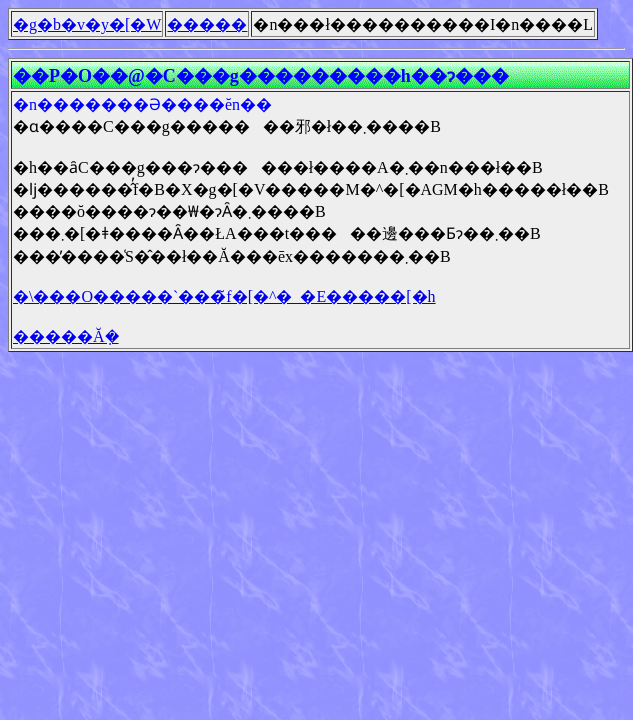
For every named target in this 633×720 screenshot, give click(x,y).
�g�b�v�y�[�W (87, 24)
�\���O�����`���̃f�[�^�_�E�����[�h (224, 296)
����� (207, 24)
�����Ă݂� (66, 336)
